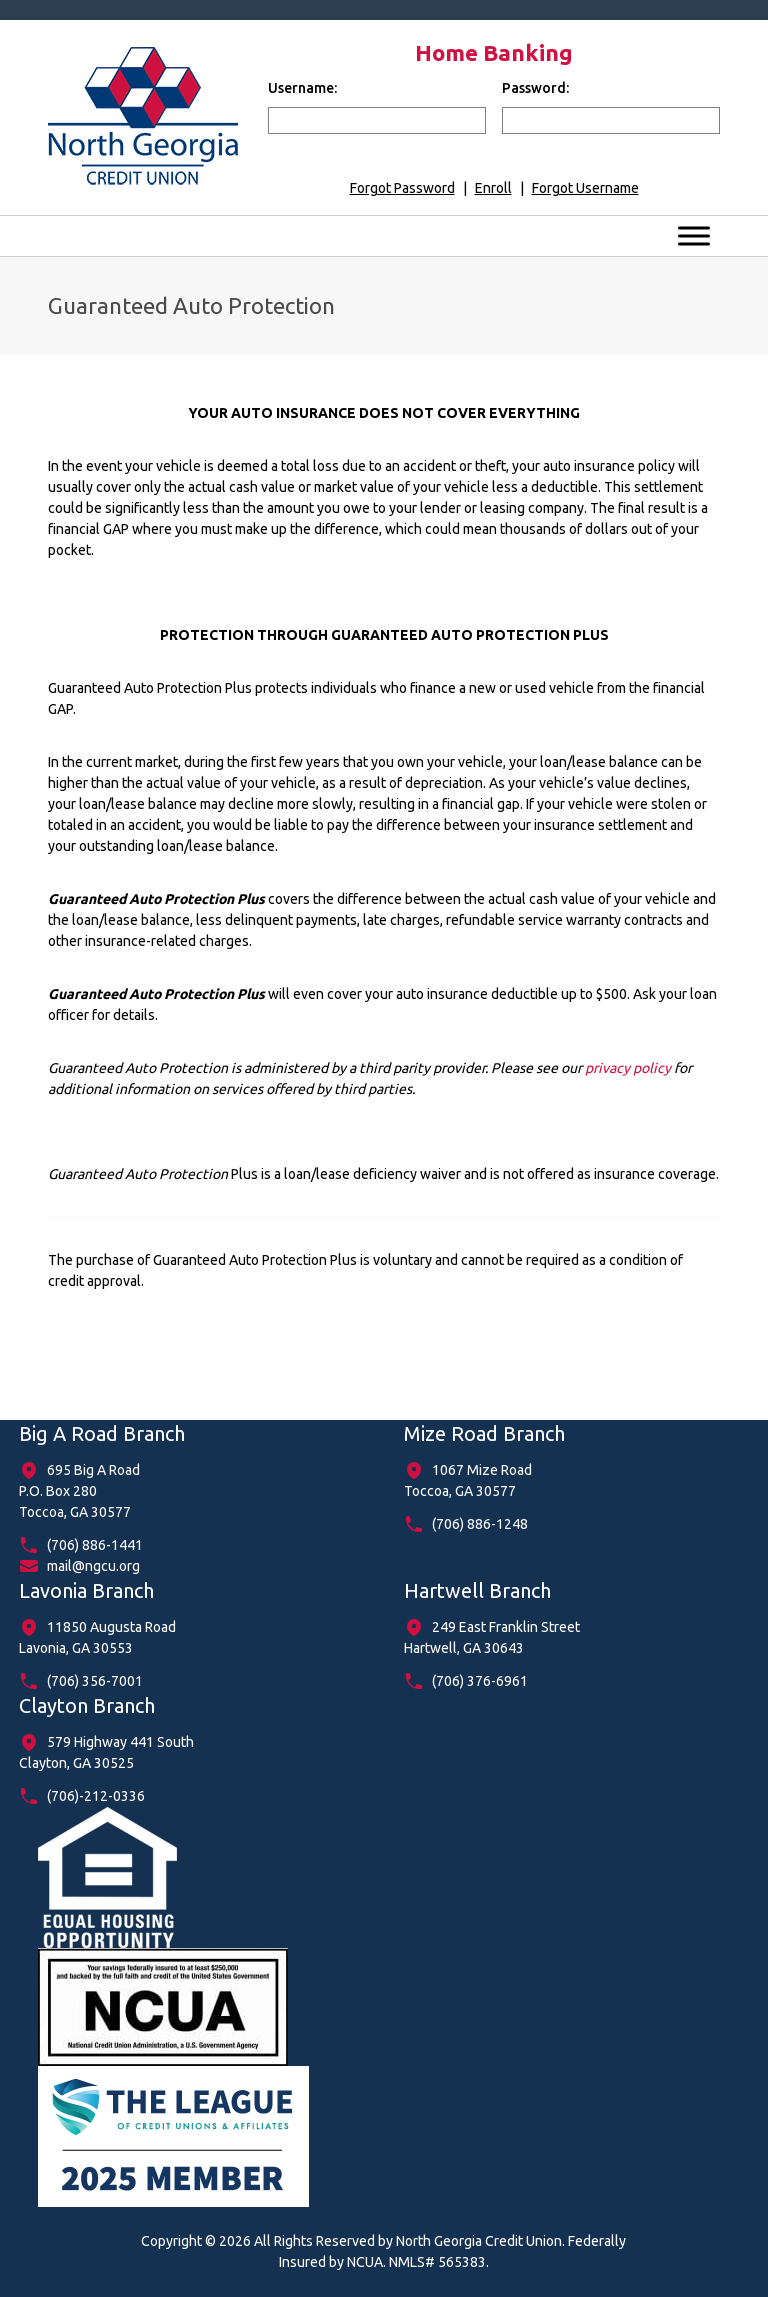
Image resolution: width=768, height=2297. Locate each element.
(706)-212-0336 (96, 1796)
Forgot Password (402, 188)
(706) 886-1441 (95, 1545)
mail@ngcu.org (93, 1566)
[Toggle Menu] (694, 235)
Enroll (493, 188)
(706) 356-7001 (95, 1681)
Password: (535, 88)
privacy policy (628, 1068)
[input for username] (377, 120)
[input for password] (611, 120)
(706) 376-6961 (480, 1681)
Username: (302, 88)
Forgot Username (585, 188)
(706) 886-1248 (480, 1524)
